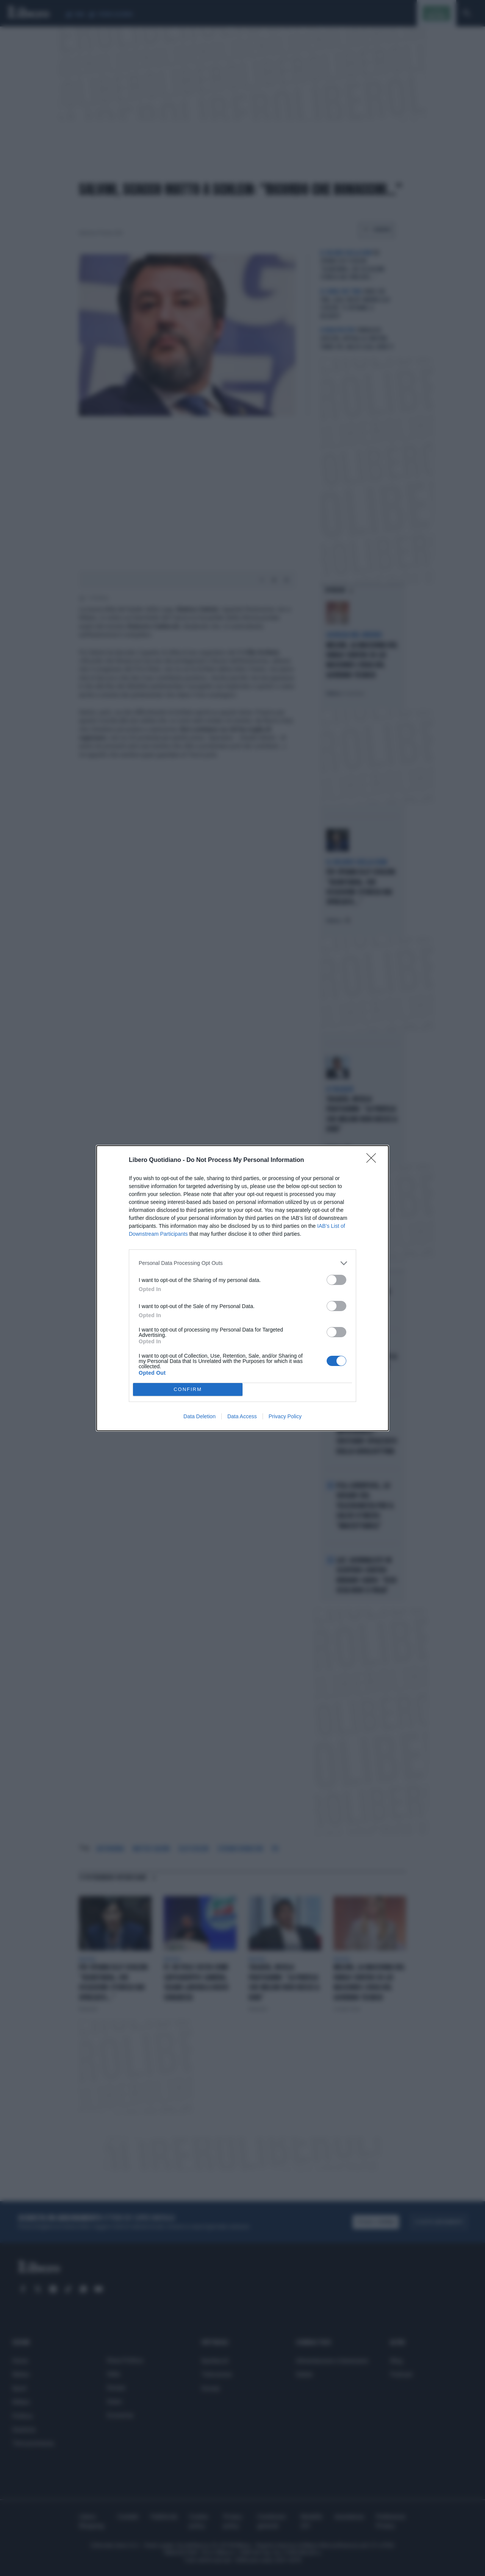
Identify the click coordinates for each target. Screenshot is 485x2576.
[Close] (373, 1160)
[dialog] (242, 1288)
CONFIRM (188, 1389)
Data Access (242, 1416)
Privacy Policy (285, 1416)
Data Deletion (199, 1416)
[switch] (336, 1280)
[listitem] (242, 1263)
